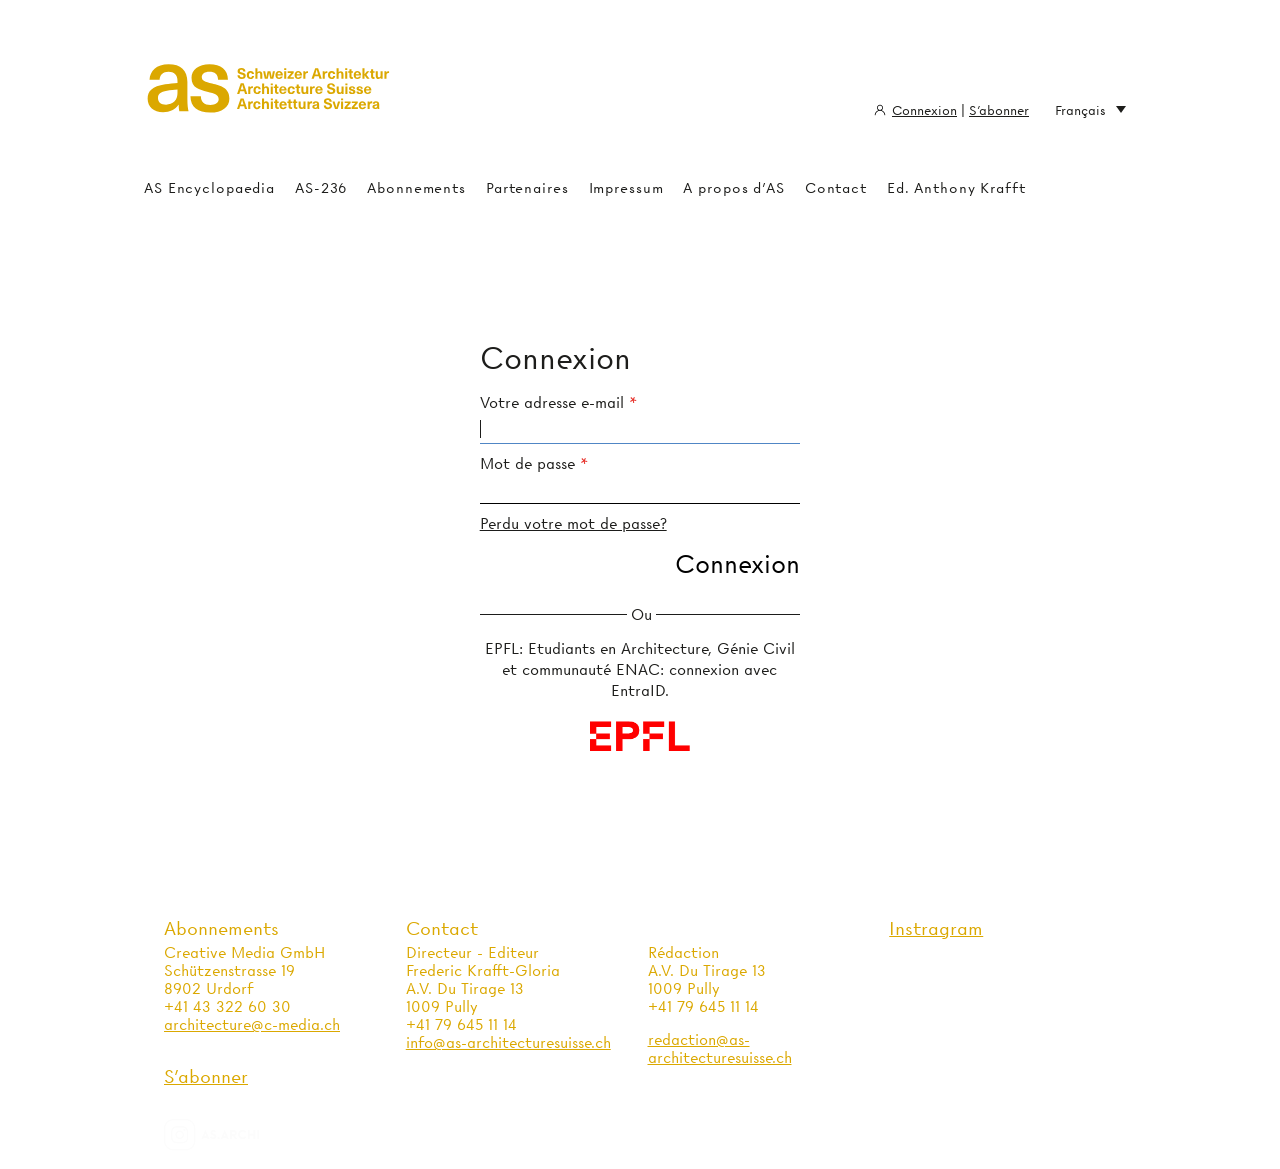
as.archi (237, 1135)
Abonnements (416, 188)
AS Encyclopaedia (209, 188)
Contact (836, 188)
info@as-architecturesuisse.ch (508, 1043)
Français (1090, 110)
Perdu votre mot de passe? (573, 524)
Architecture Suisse (269, 95)
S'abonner (999, 110)
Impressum (626, 188)
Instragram (936, 928)
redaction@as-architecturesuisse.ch (720, 1049)
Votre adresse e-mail (552, 403)
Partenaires (527, 188)
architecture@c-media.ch (252, 1025)
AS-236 (321, 188)
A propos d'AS (733, 188)
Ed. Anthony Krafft (956, 188)
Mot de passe (527, 464)
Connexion (924, 110)
